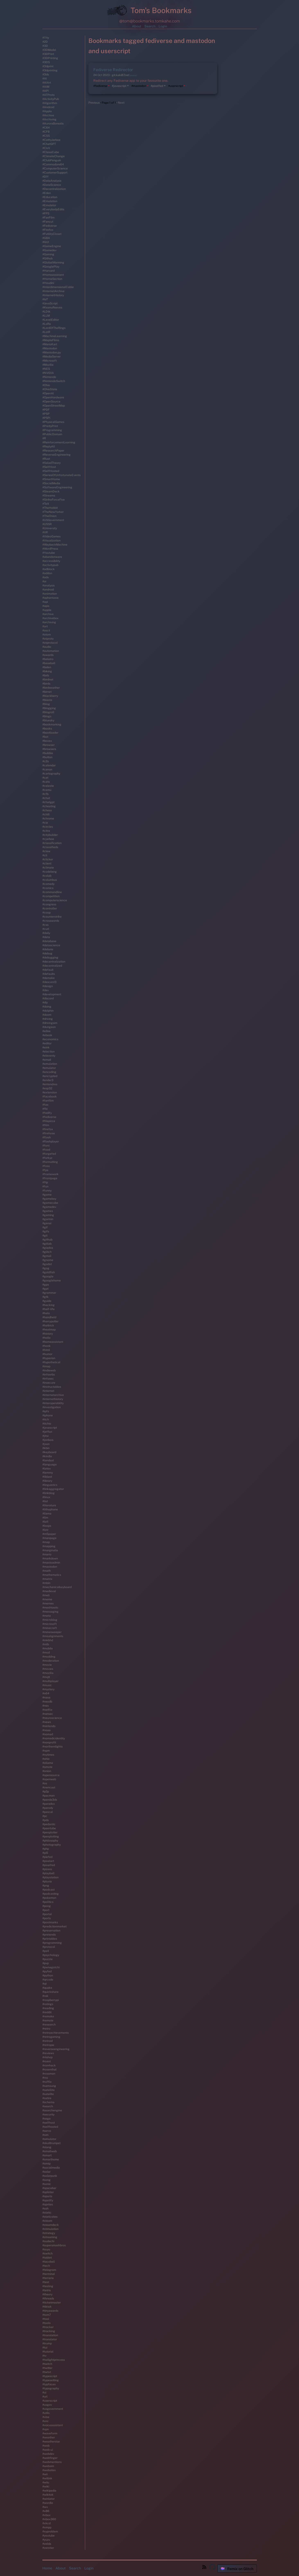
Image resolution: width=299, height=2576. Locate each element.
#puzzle (47, 1959)
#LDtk (46, 311)
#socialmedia (51, 2167)
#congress (49, 904)
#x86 (45, 2511)
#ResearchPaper (53, 450)
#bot (45, 736)
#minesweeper (52, 1632)
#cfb (45, 794)
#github (47, 1239)
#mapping (48, 1546)
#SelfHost (49, 467)
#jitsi (45, 1435)
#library (47, 1480)
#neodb (47, 1701)
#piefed (47, 1857)
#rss (45, 2077)
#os (44, 1783)
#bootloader (50, 732)
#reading (48, 2008)
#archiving (49, 622)
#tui (44, 2347)
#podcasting (50, 1893)
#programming (52, 1942)
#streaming (49, 2237)
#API (45, 90)
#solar (46, 2171)
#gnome (47, 1260)
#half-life (48, 1309)
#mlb (45, 1644)
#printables (49, 1938)
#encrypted (49, 1076)
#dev (45, 990)
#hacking (48, 1305)
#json (46, 1444)
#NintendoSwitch (53, 381)
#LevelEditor (50, 319)
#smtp (46, 2163)
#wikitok (47, 2494)
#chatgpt (48, 802)
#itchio (46, 1423)
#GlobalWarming (53, 262)
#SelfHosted (50, 471)
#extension (49, 1092)
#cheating (49, 806)
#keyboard (49, 1452)
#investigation (51, 1407)
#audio (46, 646)
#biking (47, 671)
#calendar (49, 765)
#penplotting (50, 1836)
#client (46, 863)
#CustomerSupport (54, 172)
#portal (47, 1914)
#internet (48, 1390)
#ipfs (45, 1411)
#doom (46, 1014)
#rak (45, 1996)
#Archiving (49, 119)
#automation (50, 650)
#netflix (47, 1709)
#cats (46, 781)
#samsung (49, 2085)
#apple (46, 610)
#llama (46, 1513)
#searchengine (52, 2110)
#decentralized (52, 965)
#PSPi (46, 417)
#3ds (45, 74)
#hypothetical (51, 1362)
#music (47, 1685)
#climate (48, 867)
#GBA (46, 238)
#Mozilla (47, 364)
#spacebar (49, 2188)
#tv (44, 2355)
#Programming (52, 430)
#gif (45, 1227)
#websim (48, 2466)
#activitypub (50, 565)
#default (47, 969)
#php (45, 1848)
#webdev (48, 2453)
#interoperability (53, 1403)
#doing (46, 1006)
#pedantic (48, 1824)
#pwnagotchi (51, 1967)
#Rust (46, 458)
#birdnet (47, 679)
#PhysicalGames (53, 422)
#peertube (49, 1828)
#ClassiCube (50, 152)
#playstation (50, 1877)
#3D (45, 45)
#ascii (46, 630)
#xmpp (46, 2527)
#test (45, 2282)
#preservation (51, 1930)
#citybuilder (50, 834)
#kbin (46, 1448)
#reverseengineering (56, 2049)
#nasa (46, 1697)
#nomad (47, 1734)
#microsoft (49, 1623)
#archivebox (50, 618)
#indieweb (49, 1370)
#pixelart (48, 1861)
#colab (46, 875)
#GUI (45, 242)
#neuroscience (52, 1718)
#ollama (47, 1762)
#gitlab (47, 1243)
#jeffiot (47, 1431)
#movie (47, 1664)
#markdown (50, 1558)
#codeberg (49, 871)
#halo (46, 1313)
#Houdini (48, 283)
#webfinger (50, 2457)
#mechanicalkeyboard (57, 1587)
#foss (46, 1166)
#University (49, 528)
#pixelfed (157, 85)
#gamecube (50, 1202)
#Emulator (49, 205)
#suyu (46, 2249)
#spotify (47, 2200)
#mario (46, 1554)
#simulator (49, 2139)
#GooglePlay (50, 266)
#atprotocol (50, 642)
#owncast (48, 1787)
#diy (45, 1002)
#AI (44, 78)
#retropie (48, 2045)
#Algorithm (49, 103)
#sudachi (48, 2241)
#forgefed (49, 1153)
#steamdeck (50, 2224)
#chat (46, 798)
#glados (47, 1247)
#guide (46, 1301)
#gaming (48, 1215)
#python (47, 1975)
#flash (46, 1137)
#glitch (47, 1251)
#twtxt (46, 2372)
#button (47, 757)
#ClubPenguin (51, 160)
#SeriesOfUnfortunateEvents (61, 475)
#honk (46, 1345)
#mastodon (49, 1566)
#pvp (45, 1963)
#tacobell (48, 2261)
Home (47, 2568)
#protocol (48, 1946)
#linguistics (49, 1484)
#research (49, 2024)
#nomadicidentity (53, 1738)
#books (47, 728)
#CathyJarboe (51, 139)
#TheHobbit (50, 507)
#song (46, 2179)
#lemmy (47, 1472)
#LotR (46, 332)
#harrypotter (50, 1321)
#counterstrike (52, 916)
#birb (45, 675)
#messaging (50, 1611)
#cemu (46, 789)
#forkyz (47, 1157)
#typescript (49, 2376)
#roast (46, 2061)
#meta (46, 1615)
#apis (45, 606)
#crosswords (50, 920)
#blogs (46, 716)
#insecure (48, 1382)
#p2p (45, 1791)
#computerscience (54, 900)
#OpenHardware (53, 397)
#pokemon (49, 1897)
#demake (48, 978)
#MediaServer (51, 356)
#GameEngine (51, 246)
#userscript (49, 2400)
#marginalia (50, 1550)
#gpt (45, 1288)
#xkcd (46, 2523)
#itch (45, 1419)
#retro (46, 2028)
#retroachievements (55, 2032)
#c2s (45, 761)
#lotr (45, 1529)
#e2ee (46, 1031)
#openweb (49, 1779)
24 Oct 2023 (101, 75)
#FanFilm (48, 217)
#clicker (47, 859)
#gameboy (49, 1198)
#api (45, 601)
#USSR (47, 524)
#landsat (48, 1460)
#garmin (47, 1219)
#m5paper (49, 1534)
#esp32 (47, 1088)
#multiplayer (50, 1681)
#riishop (47, 2057)
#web (46, 2445)
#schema (48, 2102)
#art (45, 626)
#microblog (49, 1619)
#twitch (47, 2363)
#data (46, 937)
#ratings (47, 2004)
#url (44, 2396)
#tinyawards (50, 2310)
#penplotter (50, 1832)
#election (48, 1051)
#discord (48, 998)
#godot (47, 1264)
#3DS (46, 62)
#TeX (45, 503)
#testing (47, 2286)
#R (44, 438)
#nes (45, 1705)
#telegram (49, 2269)
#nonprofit (49, 1742)
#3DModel (49, 50)
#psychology (50, 1955)
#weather (48, 2437)
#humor (47, 1354)
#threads (48, 2298)
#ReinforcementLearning (58, 442)
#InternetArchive (53, 291)
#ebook (47, 1035)
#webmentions (52, 2462)
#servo (46, 2130)
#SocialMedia (51, 483)
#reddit (47, 2012)
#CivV (46, 148)
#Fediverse (49, 225)
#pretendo (49, 1934)
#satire (46, 2098)
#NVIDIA (48, 372)
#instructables (51, 1386)
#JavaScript (50, 303)
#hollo (46, 1337)
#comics (47, 888)
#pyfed (47, 1971)
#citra (46, 830)
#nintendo (48, 1726)
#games (47, 1211)
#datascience (51, 945)
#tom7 (46, 2314)
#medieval (49, 1591)
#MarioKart (49, 344)
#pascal (47, 1812)
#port (45, 1910)
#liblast (47, 1476)
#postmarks (50, 1922)
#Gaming (48, 254)
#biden (46, 667)
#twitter (47, 2368)
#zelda (46, 2543)
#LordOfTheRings (53, 328)
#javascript (119, 85)
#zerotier (48, 2547)
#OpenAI (48, 393)
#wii (44, 2474)
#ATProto (48, 94)
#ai (44, 581)
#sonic (46, 2184)
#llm (45, 1517)
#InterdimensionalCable (58, 287)
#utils (46, 2413)
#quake (47, 1987)
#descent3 (49, 982)
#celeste (48, 785)
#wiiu (45, 2482)
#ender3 (47, 1080)
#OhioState (49, 389)
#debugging (50, 957)
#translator (49, 2339)
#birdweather (51, 687)
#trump (47, 2343)
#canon (47, 769)
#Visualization (51, 540)
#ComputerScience (55, 168)
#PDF (46, 409)
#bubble (47, 753)
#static (46, 2212)
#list (45, 1501)
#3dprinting (50, 70)
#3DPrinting (50, 58)
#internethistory (52, 1399)
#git (44, 1235)
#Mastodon (49, 348)
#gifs (45, 1231)
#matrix (47, 1579)
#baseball (48, 663)
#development (51, 994)
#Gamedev (49, 250)
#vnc (45, 2421)
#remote (47, 2020)
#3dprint (47, 66)
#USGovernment (53, 520)
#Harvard (48, 270)
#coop (46, 912)
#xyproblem (50, 2531)
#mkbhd (47, 1640)
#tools (46, 2323)
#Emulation (49, 201)
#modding (48, 1656)
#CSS (46, 135)
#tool (45, 2318)
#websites (49, 2470)
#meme (47, 1599)
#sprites (47, 2204)
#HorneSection (52, 278)
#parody (47, 1807)
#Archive (48, 115)
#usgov (47, 2404)
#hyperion (48, 1358)
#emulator (49, 1067)
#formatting (50, 1162)
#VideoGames (51, 536)
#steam (47, 2220)
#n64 (45, 1693)
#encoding (49, 1072)
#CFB (46, 131)
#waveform (49, 2433)
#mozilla (47, 1673)
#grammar (49, 1292)
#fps (45, 1170)
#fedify (47, 1112)
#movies (47, 1668)
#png (45, 1885)
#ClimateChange (53, 156)
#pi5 (45, 1852)
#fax (45, 1104)
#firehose (48, 1133)
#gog (45, 1268)
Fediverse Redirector (113, 69)
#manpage (49, 1538)
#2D (45, 41)
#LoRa (46, 323)
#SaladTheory (51, 462)
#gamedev (49, 1206)
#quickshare (50, 1991)
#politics (47, 1901)
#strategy (48, 2233)
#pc (44, 1816)
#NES (46, 368)
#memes (48, 1603)
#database (49, 941)
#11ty (45, 37)
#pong (46, 1906)
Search (149, 26)
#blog (46, 704)
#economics (50, 1039)
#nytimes (48, 1754)
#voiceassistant (52, 2425)
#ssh (45, 2208)
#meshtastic (50, 1607)
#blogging (49, 708)
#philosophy (50, 1840)
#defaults (48, 973)
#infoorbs (48, 1374)
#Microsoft (49, 360)
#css (45, 924)
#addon (47, 573)
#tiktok (47, 2306)
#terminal (48, 2274)
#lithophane (50, 1509)
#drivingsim (49, 1023)
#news (46, 1722)
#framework (50, 1174)
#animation (49, 593)
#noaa (46, 1730)
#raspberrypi (50, 2000)
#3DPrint (48, 54)
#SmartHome (51, 479)
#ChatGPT (49, 144)
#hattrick (48, 1325)
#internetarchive (53, 1395)
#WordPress (50, 548)
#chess (47, 810)
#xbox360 (49, 2519)
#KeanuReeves (52, 307)
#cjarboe (48, 839)
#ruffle (47, 2081)
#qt (44, 1983)
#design (47, 986)
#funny (47, 1190)
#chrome (48, 818)
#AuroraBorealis (53, 123)
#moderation (50, 1660)
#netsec (47, 1713)
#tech (46, 2265)
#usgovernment (52, 2408)
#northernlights (52, 1746)
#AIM (45, 86)
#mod (46, 1652)
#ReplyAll (48, 446)
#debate (47, 949)
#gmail (46, 1256)
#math (46, 1570)
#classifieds (50, 847)
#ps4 (45, 1951)
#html (46, 1350)
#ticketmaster (51, 2302)
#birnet (47, 691)
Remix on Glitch (237, 2569)
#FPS (45, 213)
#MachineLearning (54, 336)
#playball (48, 1873)
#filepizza (48, 1121)
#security (48, 2114)
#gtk (45, 1296)
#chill (46, 814)
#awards (48, 655)
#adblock (48, 569)
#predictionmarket (54, 1926)
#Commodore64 (53, 164)
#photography (51, 1844)
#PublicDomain (52, 434)
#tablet (47, 2257)
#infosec (48, 1378)
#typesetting (50, 2380)
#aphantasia (50, 597)
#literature (49, 1505)
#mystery (48, 1689)
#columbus (49, 879)
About (136, 26)
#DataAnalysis (51, 180)
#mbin (46, 1583)
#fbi (44, 1108)
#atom (46, 634)
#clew (46, 851)
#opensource (51, 1775)
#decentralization (53, 961)
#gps (45, 1284)
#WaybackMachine (54, 544)
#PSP (46, 413)
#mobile (47, 1648)
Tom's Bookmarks (149, 11)
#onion (46, 1771)
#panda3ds (49, 1799)
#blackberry (50, 695)
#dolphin (48, 1010)
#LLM (46, 315)
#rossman (48, 2073)
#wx (45, 2507)
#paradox (48, 1803)
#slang (46, 2147)
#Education (49, 197)
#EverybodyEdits (53, 209)
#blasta (47, 700)
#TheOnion (49, 516)
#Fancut (47, 221)
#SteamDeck (51, 491)
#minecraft (49, 1628)
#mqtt (46, 1677)
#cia (45, 822)
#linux (46, 1497)
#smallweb (49, 2151)
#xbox (46, 2515)
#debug (47, 953)
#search (47, 2106)
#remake (48, 2016)
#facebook (49, 1096)
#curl (45, 928)
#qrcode (47, 1979)
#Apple (47, 111)
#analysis (48, 585)
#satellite (48, 2090)
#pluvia (47, 1881)
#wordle (47, 2502)
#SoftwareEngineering (57, 487)
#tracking (48, 2331)
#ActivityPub (50, 99)
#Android (48, 107)
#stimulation (50, 2229)
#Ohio (46, 385)
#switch (47, 2253)
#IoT (45, 299)
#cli (44, 855)
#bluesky (48, 720)
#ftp (45, 1182)
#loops (46, 1525)
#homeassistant (52, 1341)
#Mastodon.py (51, 352)
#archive (48, 614)
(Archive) (133, 75)
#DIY (45, 176)
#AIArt (46, 82)
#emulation (49, 1063)
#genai (46, 1223)
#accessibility (51, 561)
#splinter (48, 2192)
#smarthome (50, 2159)
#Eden (46, 193)
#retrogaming (51, 2036)
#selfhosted (50, 2126)
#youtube (48, 2535)
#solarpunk (49, 2175)
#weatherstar (51, 2441)
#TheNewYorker (53, 511)
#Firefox (47, 229)
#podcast (48, 1889)
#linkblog (48, 1493)
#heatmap (49, 1329)
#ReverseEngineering (56, 454)
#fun (45, 1186)
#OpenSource (51, 401)
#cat (45, 777)
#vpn (45, 2429)
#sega (46, 2118)
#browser (48, 745)
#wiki (45, 2486)
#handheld (49, 1317)
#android (48, 589)
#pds (45, 1820)
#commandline (52, 892)
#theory (47, 2294)
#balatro (47, 659)
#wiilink (47, 2478)
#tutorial (47, 2351)
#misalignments (52, 1636)
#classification (52, 843)
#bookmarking (51, 724)
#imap (46, 1366)
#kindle (47, 1456)
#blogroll (48, 712)
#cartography (51, 773)
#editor (47, 1043)
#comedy (48, 884)
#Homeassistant (53, 274)
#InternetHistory (53, 295)
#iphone (47, 1415)
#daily (46, 933)
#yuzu (46, 2539)
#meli (46, 1595)
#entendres (49, 1084)
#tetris (46, 2290)
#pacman (48, 1795)
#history (47, 1333)
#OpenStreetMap (53, 405)
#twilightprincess (53, 2359)
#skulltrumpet (51, 2143)
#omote (47, 1767)
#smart (47, 2155)
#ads (45, 577)
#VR (45, 532)
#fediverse (49, 1117)
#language (49, 1464)
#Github (47, 258)
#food (46, 1149)
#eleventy (48, 1055)
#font (46, 1145)
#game (47, 1194)
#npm (46, 1750)
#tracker (48, 2327)
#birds (46, 683)
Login (163, 26)
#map (46, 1542)
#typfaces (49, 2384)
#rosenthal (49, 2069)
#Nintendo (49, 377)
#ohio (46, 1758)
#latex (46, 1468)
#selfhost (48, 2122)
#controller (49, 908)
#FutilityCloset (51, 233)
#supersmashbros (54, 2245)
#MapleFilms (50, 340)
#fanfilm (48, 1100)
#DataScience (51, 184)
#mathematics (51, 1574)
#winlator (48, 2498)
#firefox (47, 1129)
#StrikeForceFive (53, 499)
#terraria (48, 2278)
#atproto (48, 638)
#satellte (48, 2094)
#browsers (49, 749)
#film (45, 1125)
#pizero (47, 1869)
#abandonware (52, 556)
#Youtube (48, 552)
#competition (51, 896)
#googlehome (51, 1280)
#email (46, 1059)
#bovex (47, 740)
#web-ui (47, 2449)
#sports (47, 2196)
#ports (46, 1918)
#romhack (49, 2065)
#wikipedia (49, 2490)
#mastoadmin (51, 1562)
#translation (50, 2335)
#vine (45, 2417)
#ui (44, 2392)
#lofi (45, 1521)
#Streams (48, 495)
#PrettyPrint (50, 426)
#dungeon (49, 1027)
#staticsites (50, 2216)
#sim (45, 2135)
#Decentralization (54, 189)
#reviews (48, 2053)
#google (47, 1276)
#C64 (46, 127)
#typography (50, 2388)
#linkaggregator (53, 1489)
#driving (47, 1018)
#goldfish (48, 1272)
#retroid (47, 2040)
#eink (46, 1047)
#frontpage (49, 1178)
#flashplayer (50, 1141)
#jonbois (47, 1440)
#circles (47, 826)
